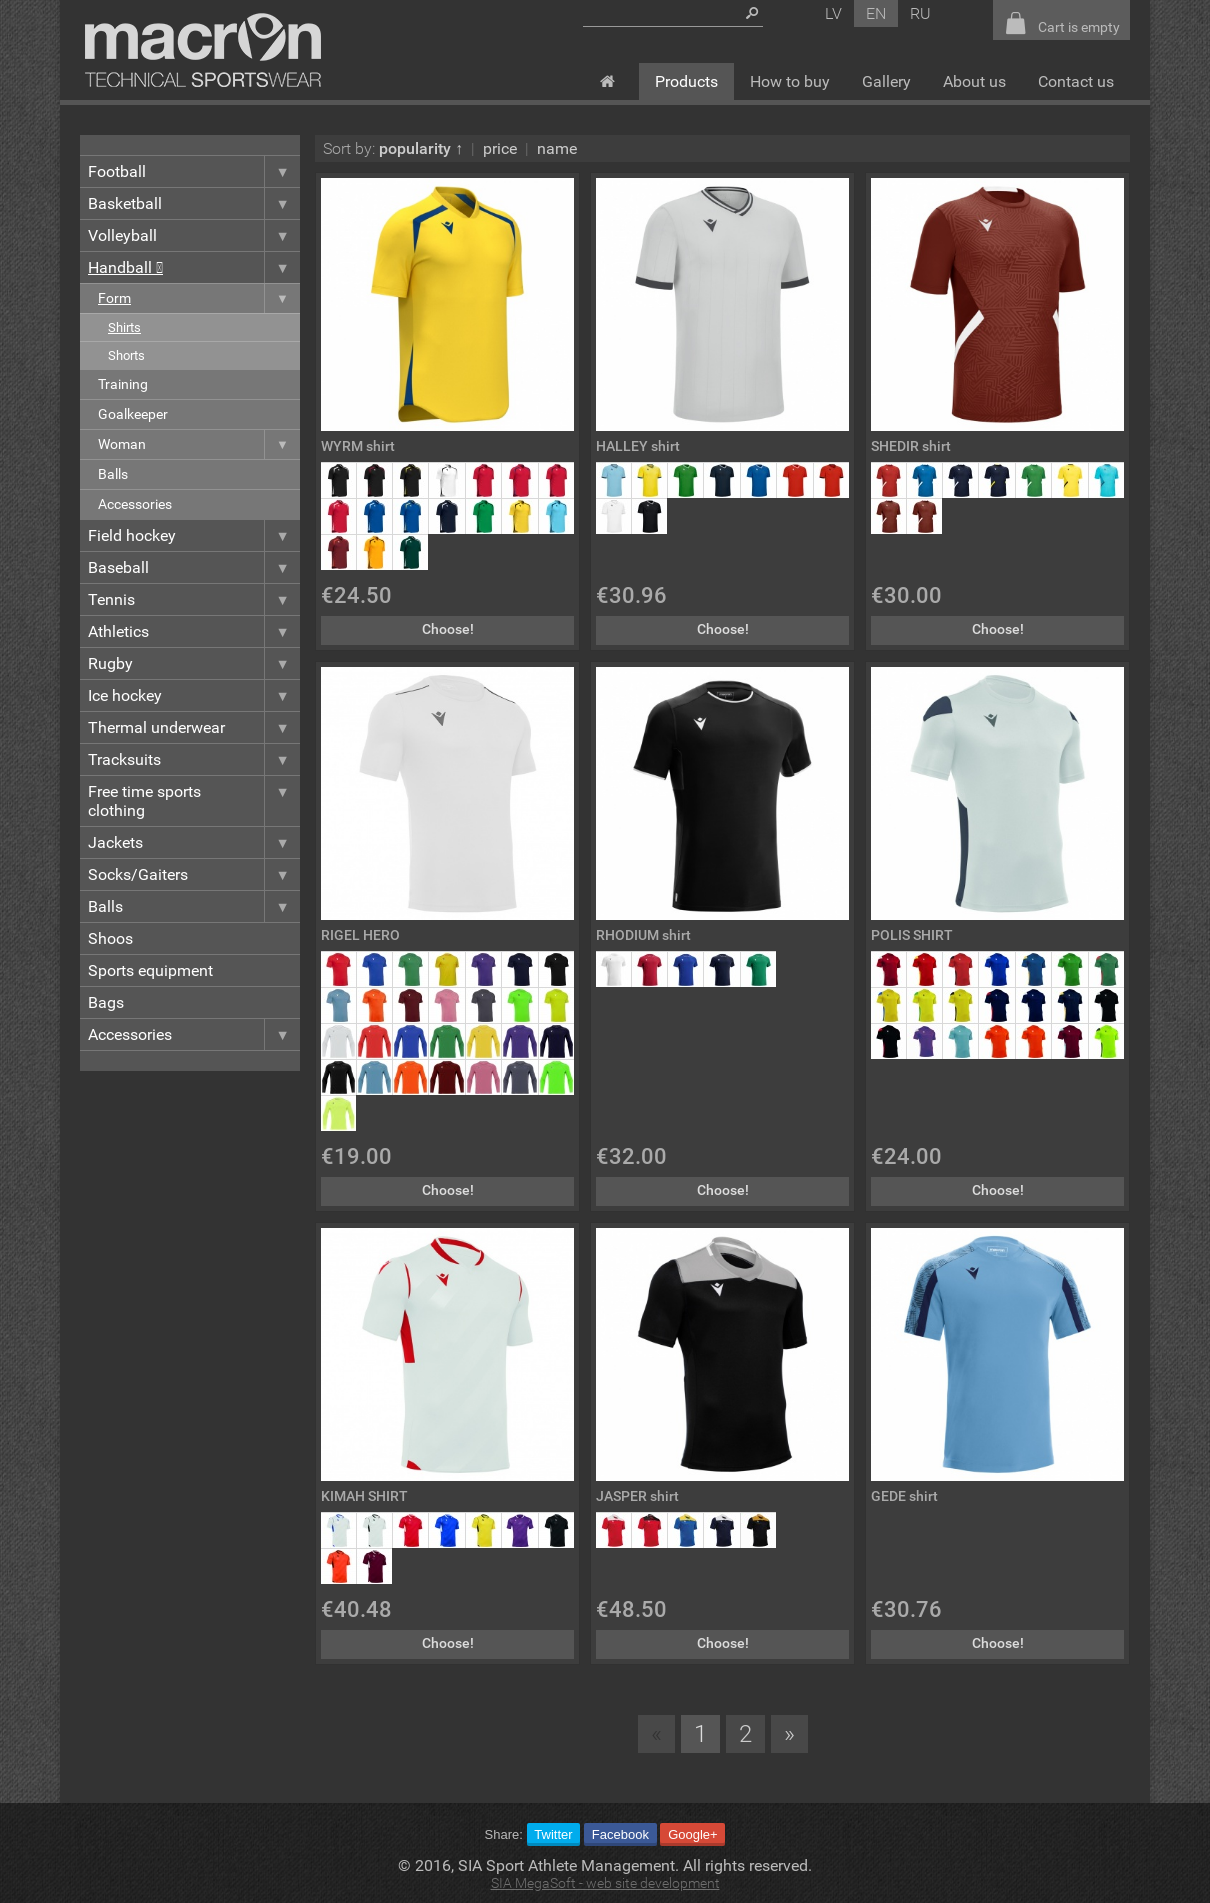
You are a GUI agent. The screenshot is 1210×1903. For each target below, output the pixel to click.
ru (920, 13)
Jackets (194, 842)
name (557, 148)
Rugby (194, 663)
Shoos (110, 938)
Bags (106, 1002)
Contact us (1076, 81)
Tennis (194, 599)
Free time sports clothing (194, 801)
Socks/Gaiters (194, 874)
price (500, 148)
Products (686, 81)
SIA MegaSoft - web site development (605, 1883)
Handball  (194, 267)
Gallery (886, 81)
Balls (113, 474)
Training (123, 384)
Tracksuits (194, 759)
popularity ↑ (421, 148)
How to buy (790, 81)
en (876, 13)
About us (974, 81)
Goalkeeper (133, 414)
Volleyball (194, 235)
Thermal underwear (194, 727)
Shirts (124, 327)
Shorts (126, 355)
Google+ (693, 1834)
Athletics (194, 631)
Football (194, 171)
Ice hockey (194, 695)
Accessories (135, 504)
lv (833, 13)
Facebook (620, 1834)
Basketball (194, 203)
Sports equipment (150, 970)
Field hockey (194, 535)
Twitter (553, 1834)
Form (199, 298)
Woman (199, 444)
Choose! (448, 629)
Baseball (194, 567)
